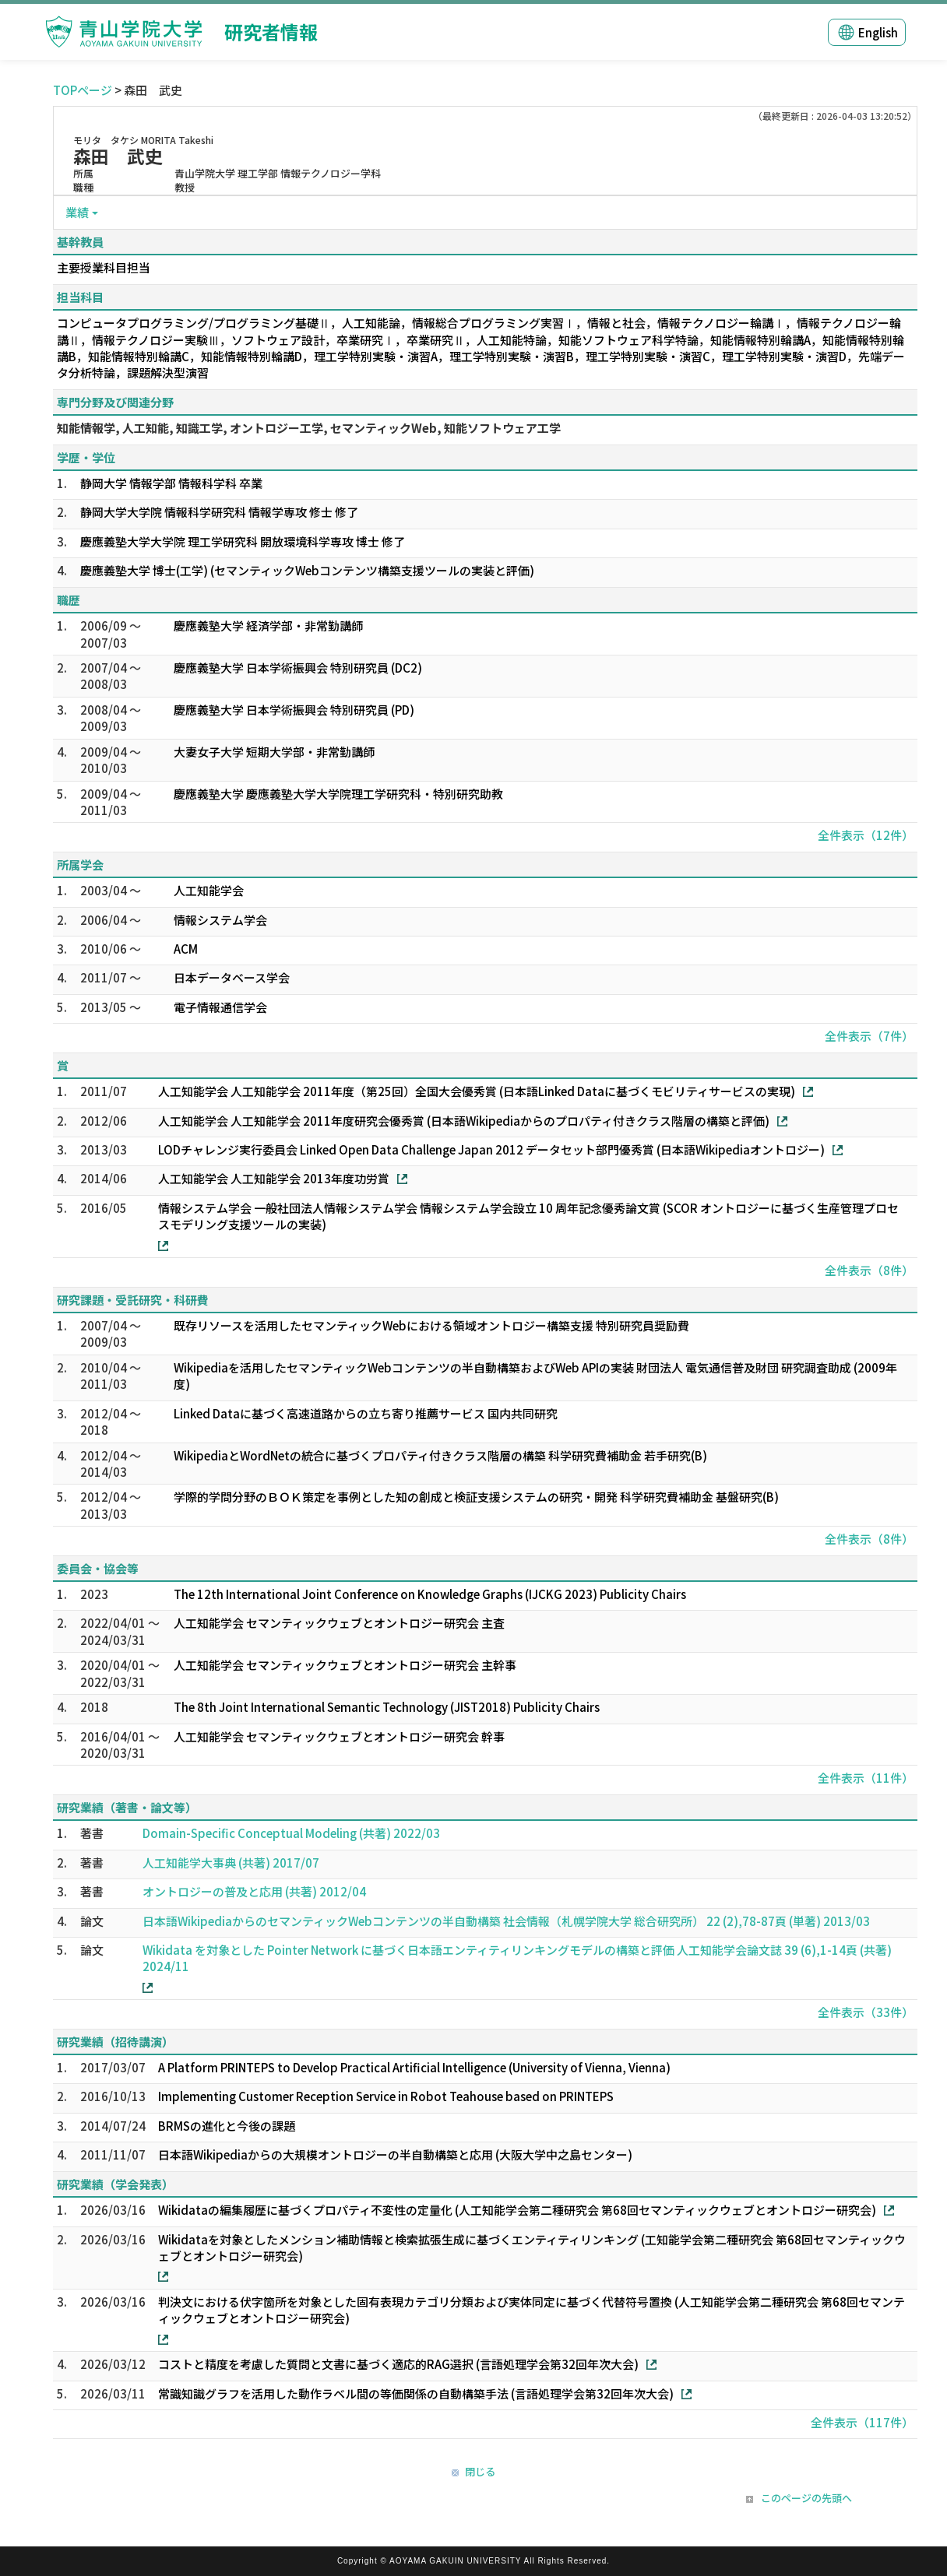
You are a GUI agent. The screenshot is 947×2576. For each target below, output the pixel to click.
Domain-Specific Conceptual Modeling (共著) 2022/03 (291, 1833)
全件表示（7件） (869, 1036)
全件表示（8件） (869, 1270)
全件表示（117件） (862, 2422)
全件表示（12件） (866, 835)
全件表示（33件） (866, 2012)
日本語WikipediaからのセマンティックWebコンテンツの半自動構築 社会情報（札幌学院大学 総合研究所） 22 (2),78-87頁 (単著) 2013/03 (506, 1921)
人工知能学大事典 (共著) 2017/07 (231, 1862)
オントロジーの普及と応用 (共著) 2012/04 (254, 1891)
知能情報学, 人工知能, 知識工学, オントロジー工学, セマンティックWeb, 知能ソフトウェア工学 (309, 428)
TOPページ (82, 90)
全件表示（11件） (866, 1777)
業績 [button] (77, 212)
